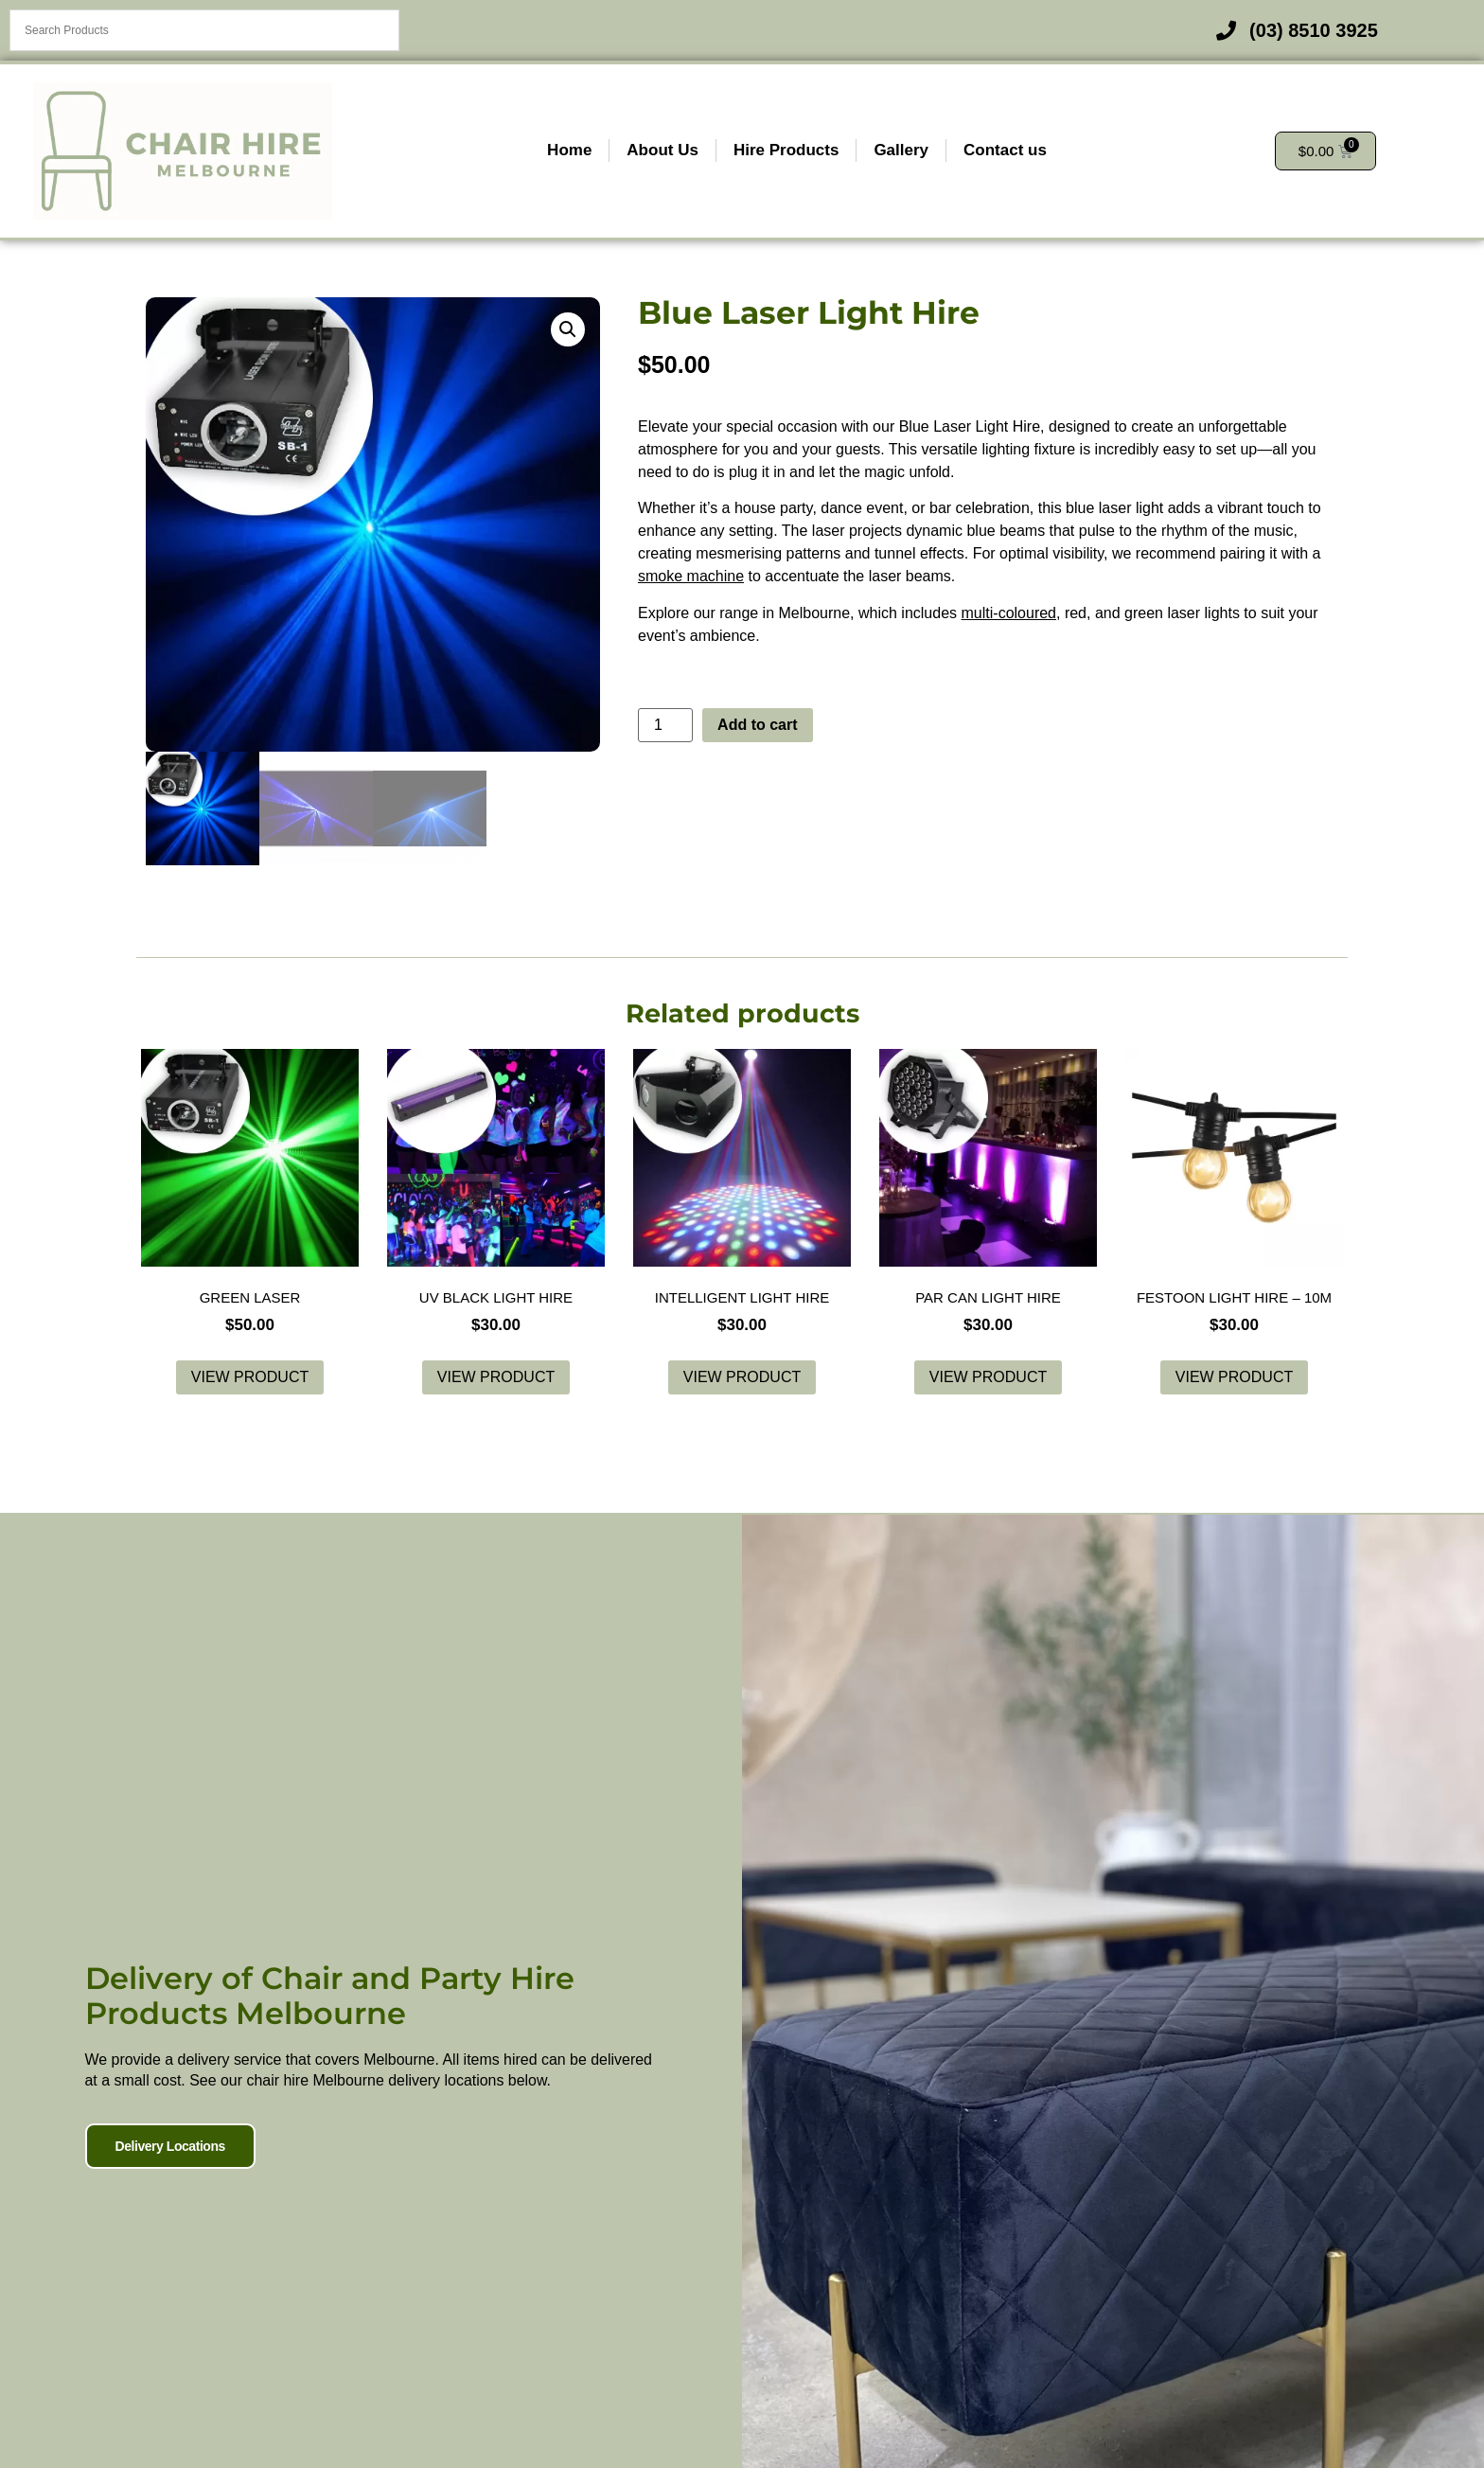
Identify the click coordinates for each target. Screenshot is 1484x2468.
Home (569, 150)
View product (250, 1377)
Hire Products (786, 150)
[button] (568, 329)
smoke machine (691, 576)
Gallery (901, 150)
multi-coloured (1009, 613)
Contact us (1005, 150)
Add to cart (757, 725)
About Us (662, 150)
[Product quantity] (665, 725)
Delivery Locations (159, 2187)
